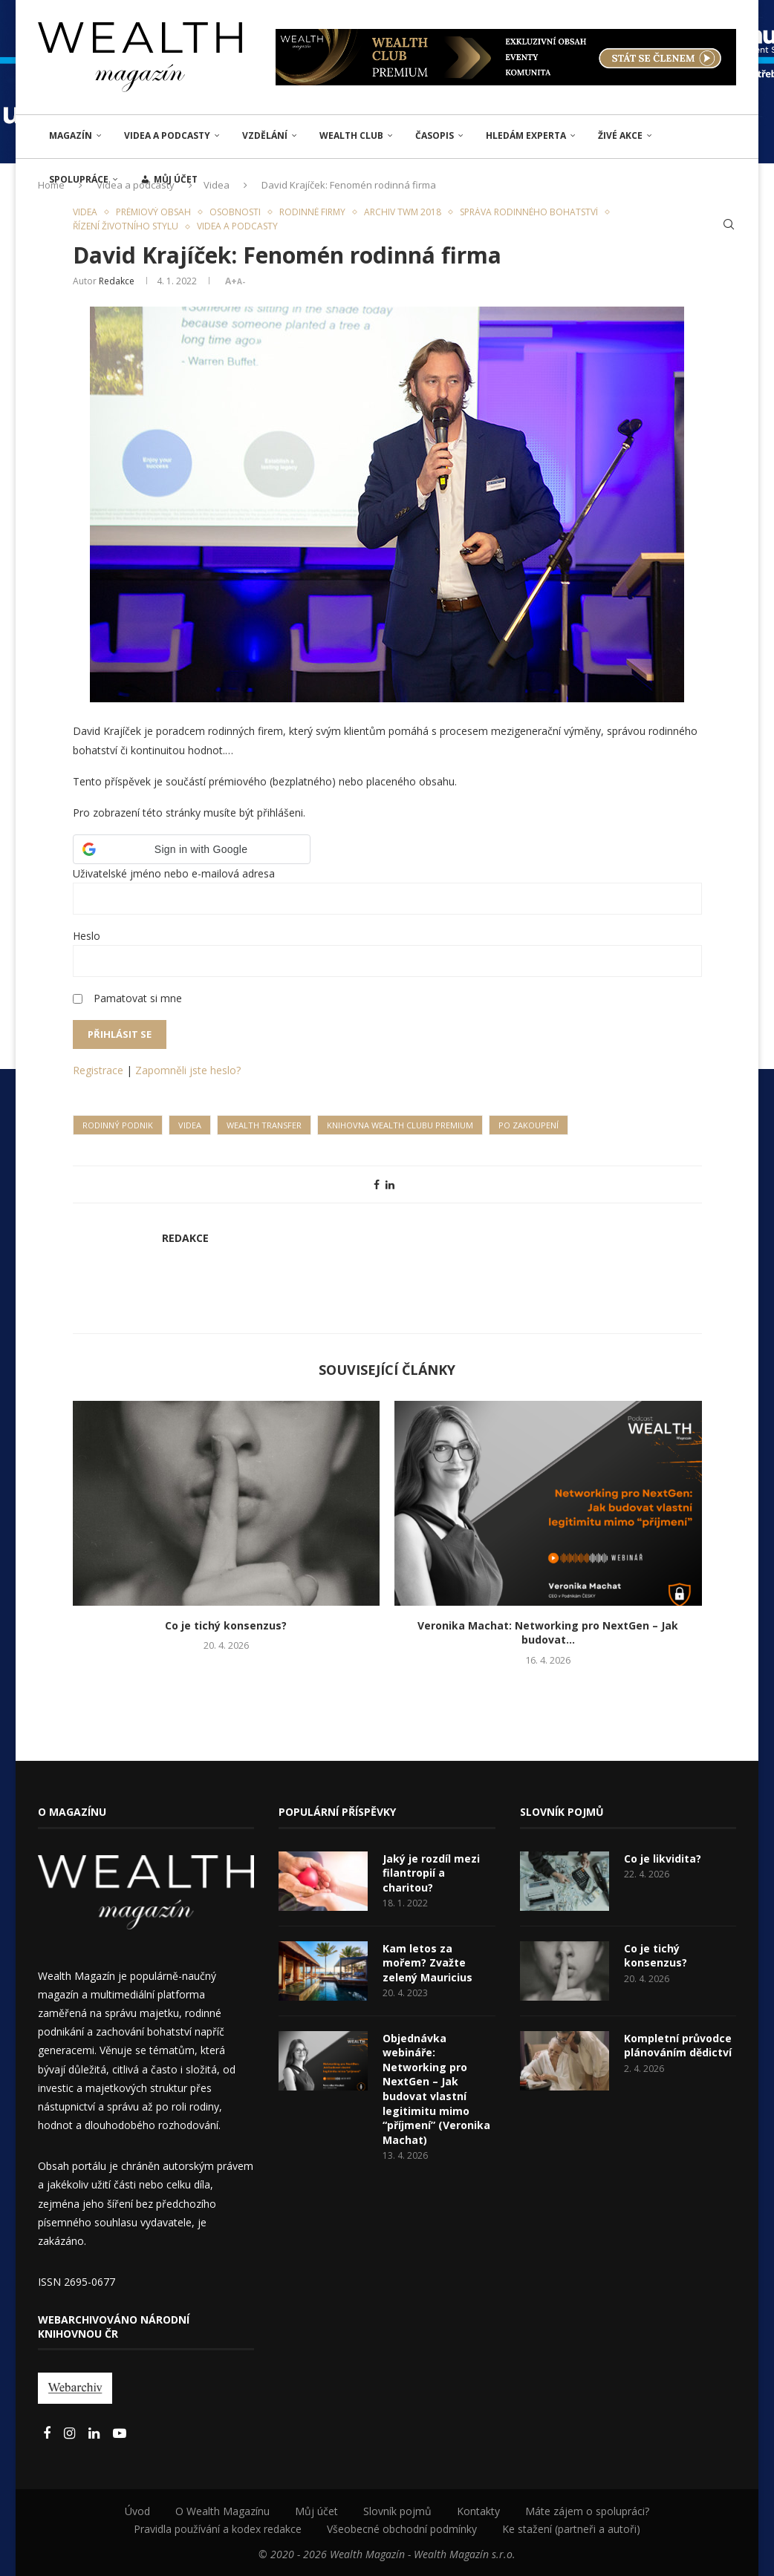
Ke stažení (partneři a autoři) (571, 2529)
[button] (191, 849)
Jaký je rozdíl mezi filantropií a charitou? (431, 1873)
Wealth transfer (264, 1125)
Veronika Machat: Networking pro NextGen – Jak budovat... (547, 1632)
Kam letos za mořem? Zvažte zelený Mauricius (427, 1962)
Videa (189, 1125)
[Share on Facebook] (377, 1184)
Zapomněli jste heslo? (188, 1070)
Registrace (98, 1070)
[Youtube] (119, 2434)
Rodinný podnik (117, 1125)
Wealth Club (351, 135)
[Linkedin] (95, 2434)
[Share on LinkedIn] (390, 1184)
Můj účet (316, 2511)
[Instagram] (71, 2434)
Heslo (86, 936)
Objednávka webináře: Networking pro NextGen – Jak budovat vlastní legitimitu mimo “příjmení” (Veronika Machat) (436, 2089)
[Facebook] (48, 2434)
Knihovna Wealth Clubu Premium (400, 1125)
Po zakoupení (528, 1125)
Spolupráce (78, 179)
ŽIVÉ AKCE (620, 135)
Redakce (116, 281)
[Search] (728, 224)
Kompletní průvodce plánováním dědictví (678, 2045)
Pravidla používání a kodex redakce (218, 2529)
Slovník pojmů (397, 2511)
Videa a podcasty (167, 135)
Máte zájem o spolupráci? (587, 2511)
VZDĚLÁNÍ (264, 135)
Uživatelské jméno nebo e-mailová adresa (174, 873)
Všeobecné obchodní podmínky (402, 2529)
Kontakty (478, 2511)
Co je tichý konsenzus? (226, 1625)
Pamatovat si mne (138, 998)
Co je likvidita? (662, 1858)
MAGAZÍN (70, 135)
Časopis (434, 135)
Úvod (137, 2511)
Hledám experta (526, 135)
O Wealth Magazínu (222, 2511)
